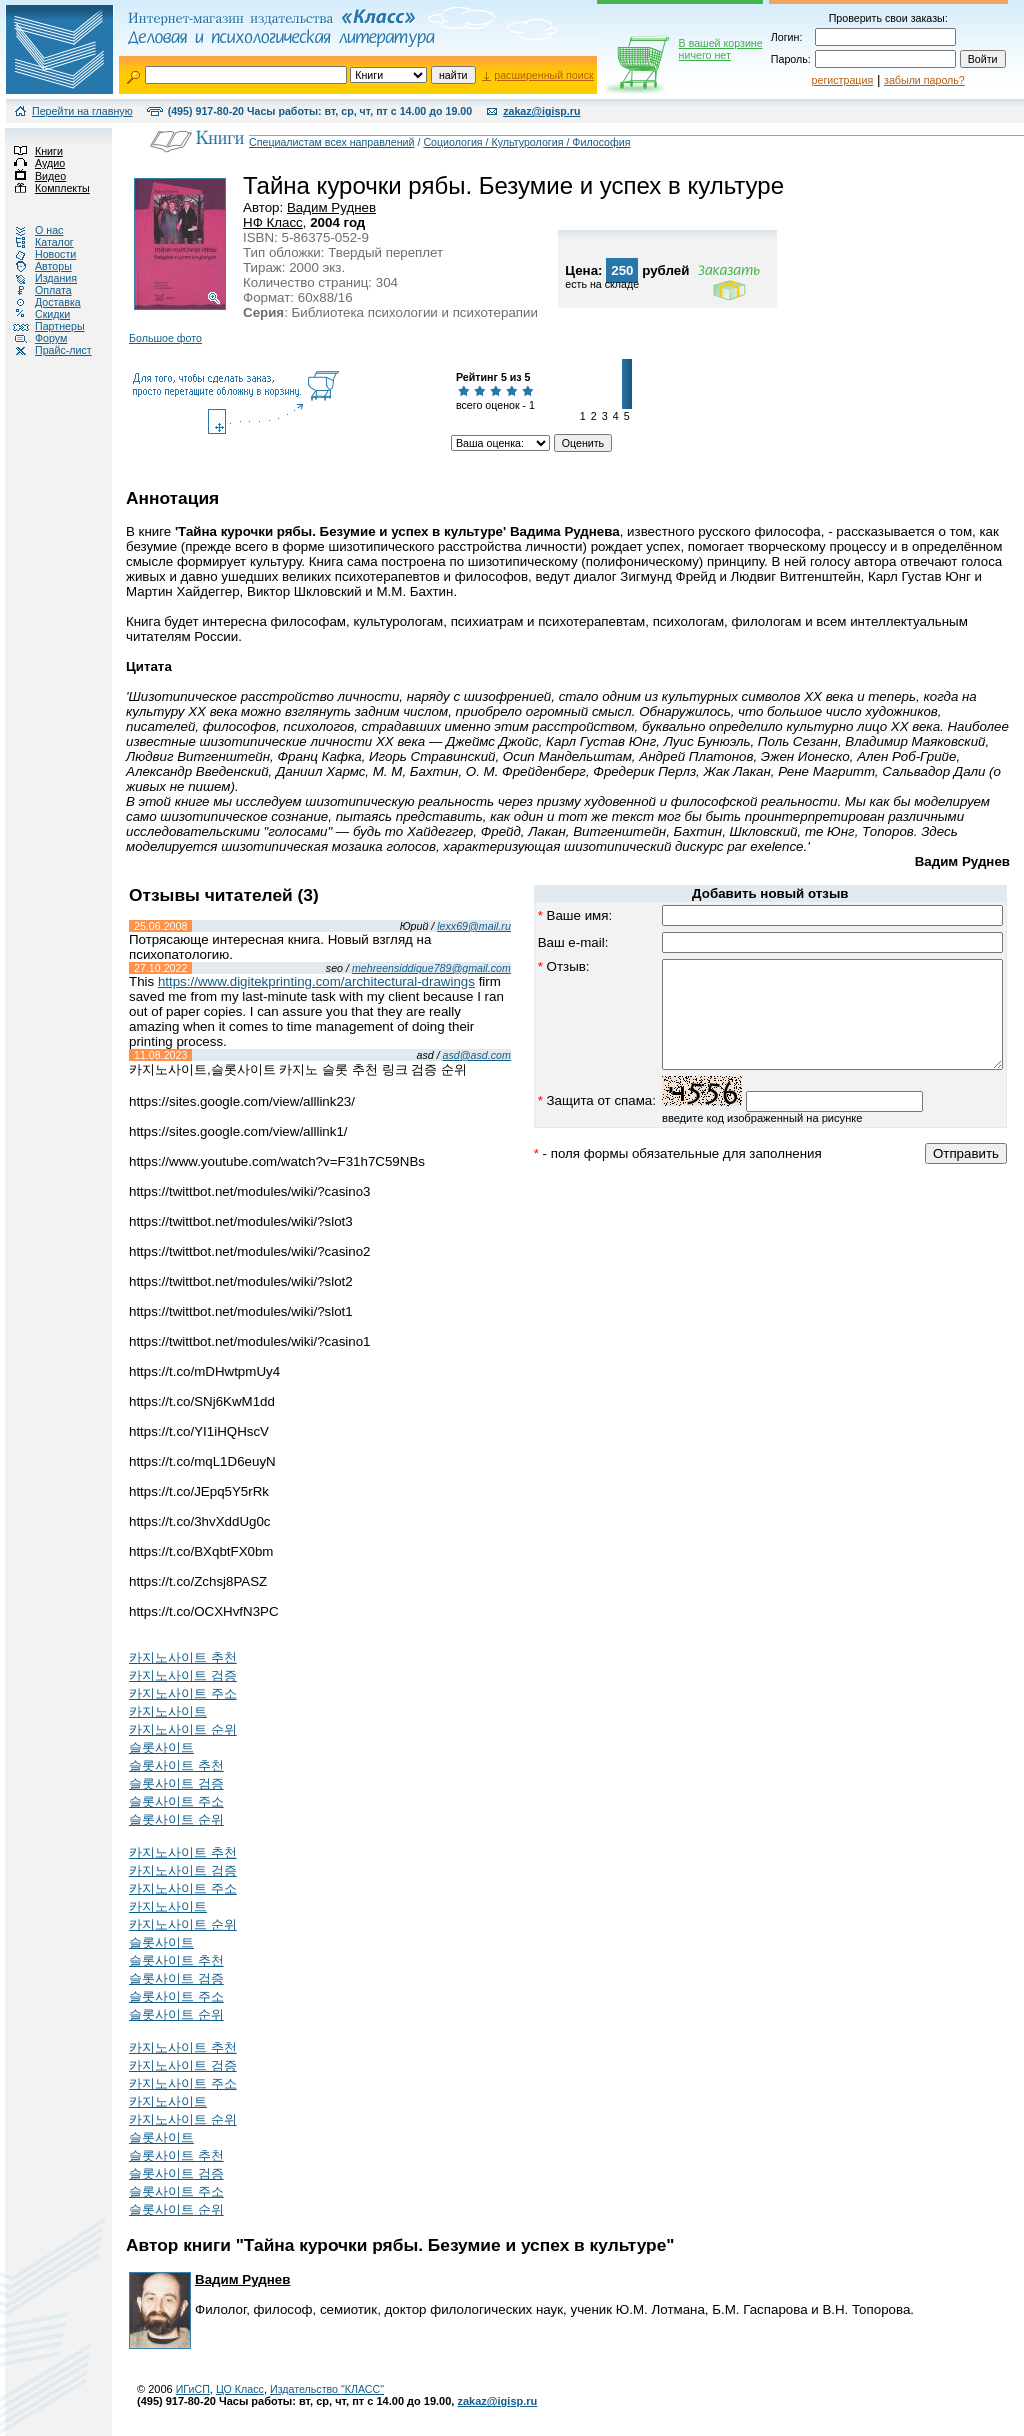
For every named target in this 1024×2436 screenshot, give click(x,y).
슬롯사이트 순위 (176, 1819)
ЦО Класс (240, 2389)
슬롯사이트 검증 (176, 1783)
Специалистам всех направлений (331, 142)
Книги (31, 151)
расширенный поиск (544, 75)
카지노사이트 (168, 1711)
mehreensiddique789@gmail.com (391, 968)
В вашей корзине (721, 49)
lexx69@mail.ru (434, 926)
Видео (33, 176)
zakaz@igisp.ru (541, 111)
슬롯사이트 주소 (176, 1801)
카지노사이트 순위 (183, 1729)
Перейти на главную (82, 111)
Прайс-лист (46, 350)
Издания (38, 278)
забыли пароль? (924, 80)
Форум (33, 338)
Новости (38, 254)
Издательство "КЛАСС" (327, 2389)
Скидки (35, 314)
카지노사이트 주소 (183, 1693)
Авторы (36, 266)
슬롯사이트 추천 (176, 1765)
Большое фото (165, 338)
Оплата (36, 290)
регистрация (843, 80)
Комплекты (45, 188)
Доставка (40, 302)
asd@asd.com (437, 1055)
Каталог (37, 242)
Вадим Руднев (331, 207)
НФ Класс (273, 222)
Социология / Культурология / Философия (526, 142)
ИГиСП (193, 2389)
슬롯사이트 (161, 1747)
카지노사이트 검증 (183, 1675)
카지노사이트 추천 (183, 1657)
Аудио (32, 163)
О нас (31, 230)
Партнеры (42, 326)
